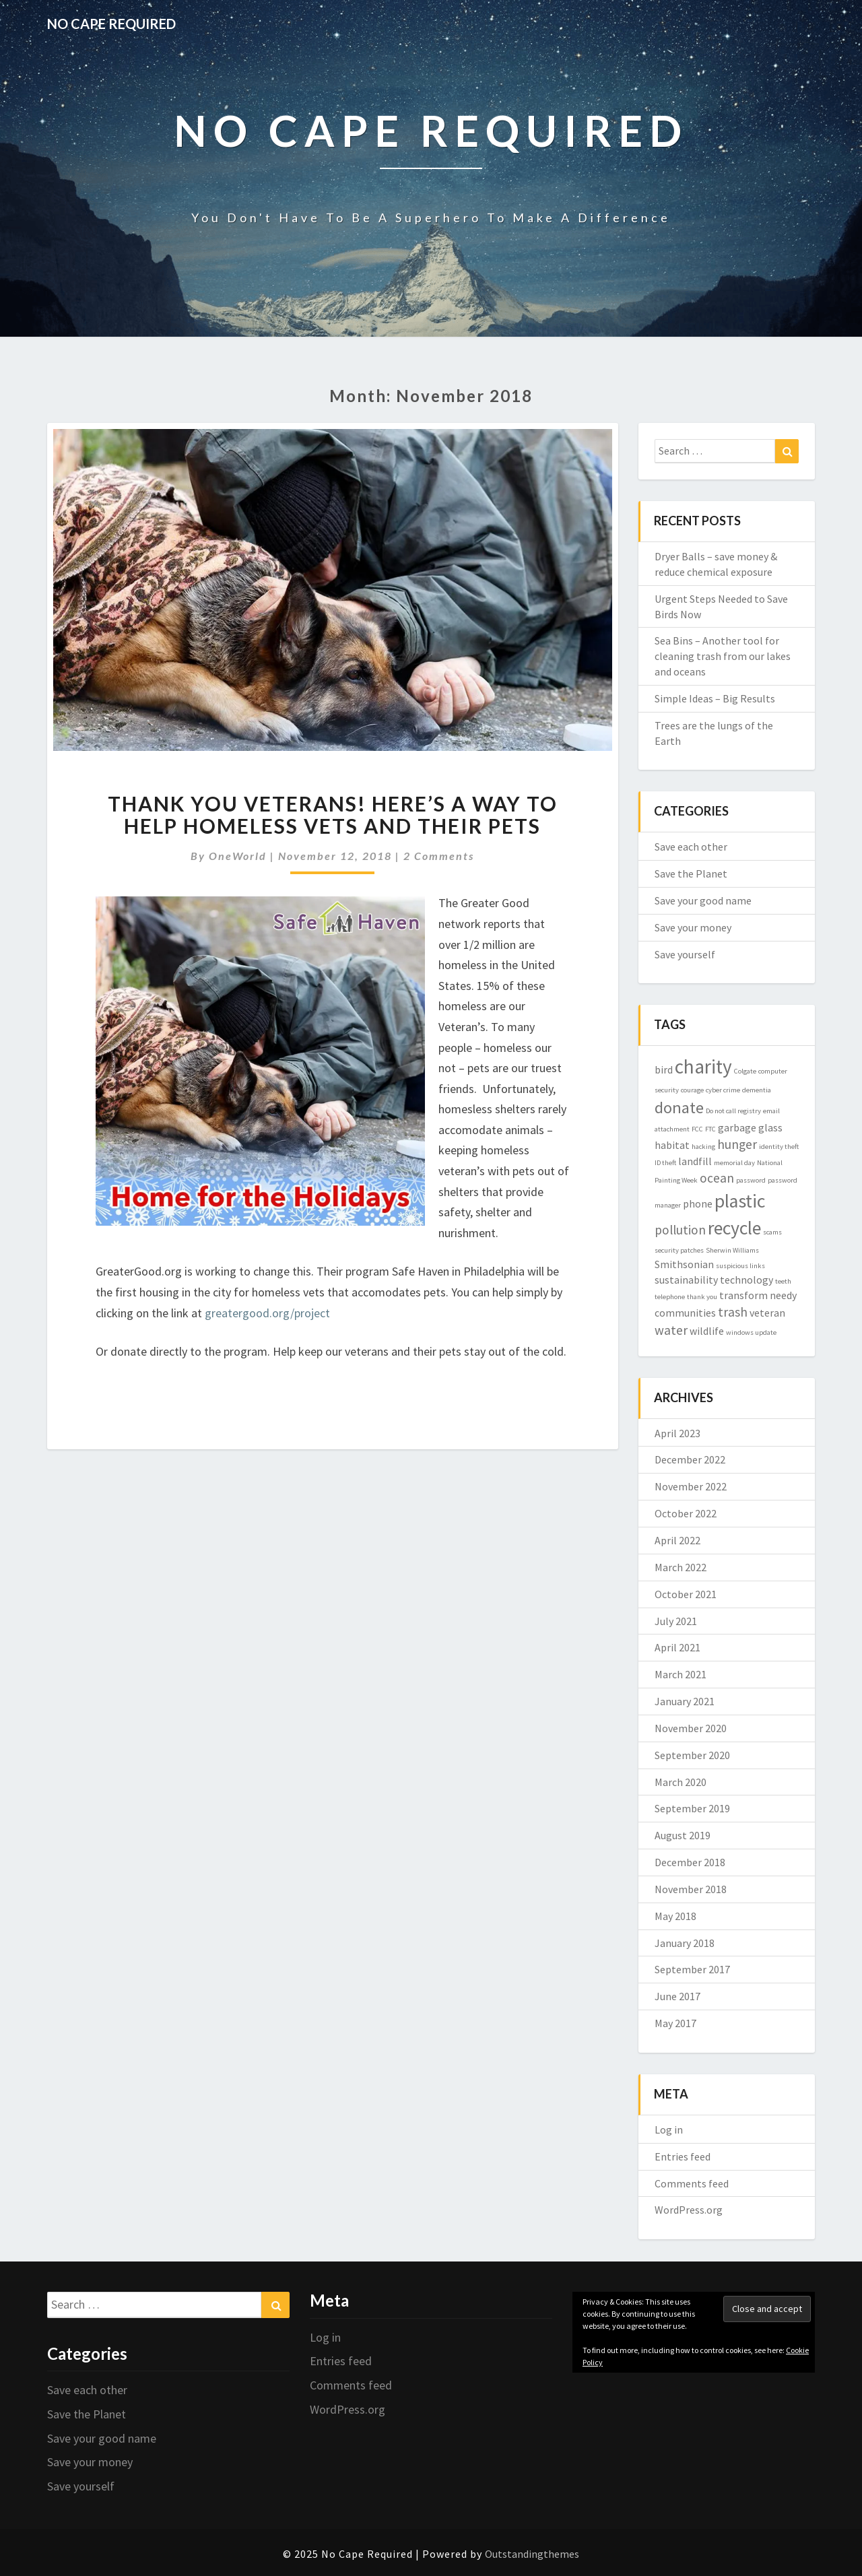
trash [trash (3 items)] (733, 1312)
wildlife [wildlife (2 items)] (707, 1330)
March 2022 (680, 1567)
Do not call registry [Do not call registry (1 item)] (733, 1111)
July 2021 (676, 1621)
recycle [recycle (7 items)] (734, 1228)
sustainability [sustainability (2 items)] (686, 1279)
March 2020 (680, 1782)
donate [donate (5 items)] (679, 1107)
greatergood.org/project (267, 1313)
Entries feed (682, 2156)
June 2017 (677, 1996)
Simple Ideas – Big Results (715, 698)
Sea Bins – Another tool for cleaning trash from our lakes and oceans (723, 656)
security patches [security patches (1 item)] (679, 1250)
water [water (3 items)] (671, 1330)
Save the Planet (691, 873)
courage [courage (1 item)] (692, 1090)
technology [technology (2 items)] (746, 1279)
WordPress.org (689, 2209)
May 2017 (675, 2023)
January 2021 (685, 1701)
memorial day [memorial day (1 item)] (734, 1162)
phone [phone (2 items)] (697, 1203)
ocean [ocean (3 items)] (717, 1178)
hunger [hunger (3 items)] (737, 1144)
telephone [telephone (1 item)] (670, 1296)
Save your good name (703, 900)
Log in (669, 2129)
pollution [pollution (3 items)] (680, 1230)
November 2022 (691, 1486)
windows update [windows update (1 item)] (751, 1332)
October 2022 (686, 1513)
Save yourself (685, 954)
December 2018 (690, 1862)
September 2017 (692, 1969)
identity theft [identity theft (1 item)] (779, 1146)
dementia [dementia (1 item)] (756, 1090)
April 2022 (677, 1540)
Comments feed (692, 2183)
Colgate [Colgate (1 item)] (745, 1071)
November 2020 (691, 1728)
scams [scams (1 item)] (772, 1232)
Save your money (693, 927)
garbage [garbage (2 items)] (737, 1127)
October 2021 (686, 1594)
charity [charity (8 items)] (703, 1066)
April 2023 (677, 1433)
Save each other (691, 846)
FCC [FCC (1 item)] (697, 1129)
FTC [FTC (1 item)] (710, 1129)
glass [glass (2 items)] (770, 1127)
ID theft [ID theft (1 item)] (665, 1162)
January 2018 (685, 1943)
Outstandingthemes (532, 2554)
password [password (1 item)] (751, 1180)
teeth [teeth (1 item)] (783, 1281)
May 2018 (675, 1916)
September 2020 (692, 1755)
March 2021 (680, 1674)
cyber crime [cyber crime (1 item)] (723, 1090)
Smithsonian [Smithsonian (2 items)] (684, 1264)
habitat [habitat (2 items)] (672, 1145)
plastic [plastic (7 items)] (740, 1201)
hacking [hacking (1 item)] (703, 1146)
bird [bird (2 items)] (664, 1069)
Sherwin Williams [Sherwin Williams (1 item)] (732, 1250)
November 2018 (691, 1889)
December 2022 (690, 1459)
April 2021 (677, 1647)
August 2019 (682, 1835)
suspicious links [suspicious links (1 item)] (740, 1265)
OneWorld (238, 855)
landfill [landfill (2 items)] (695, 1161)
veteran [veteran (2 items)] (767, 1312)
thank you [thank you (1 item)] (702, 1296)
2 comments (438, 855)
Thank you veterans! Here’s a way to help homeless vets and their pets (333, 814)
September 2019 (692, 1808)
